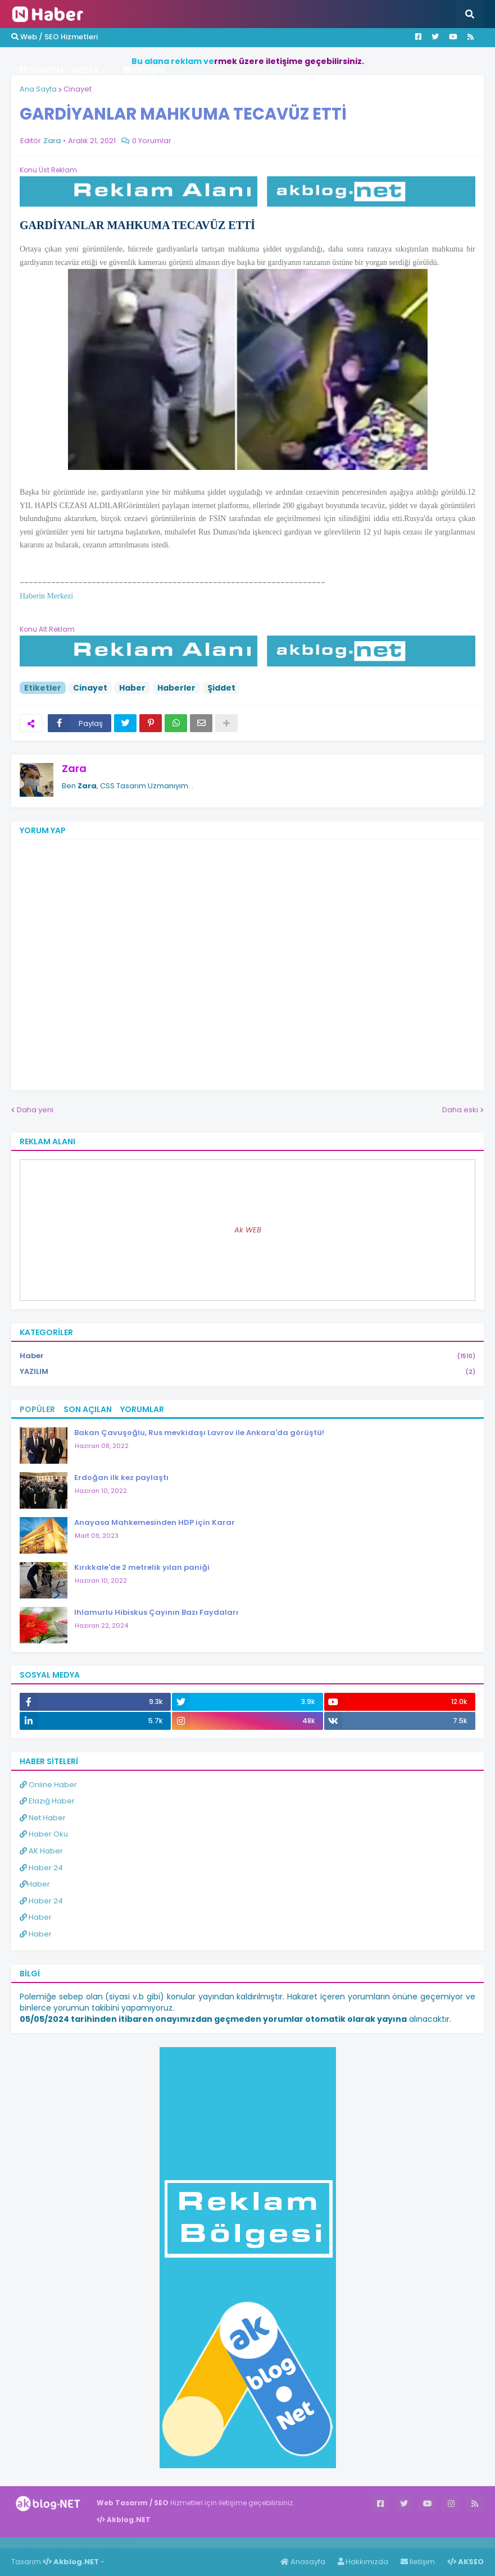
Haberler (176, 687)
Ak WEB (247, 1230)
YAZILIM (247, 1371)
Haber (132, 687)
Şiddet (221, 687)
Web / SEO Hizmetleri (54, 36)
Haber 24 (41, 1867)
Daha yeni (35, 1109)
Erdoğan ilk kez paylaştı (121, 1477)
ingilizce (116, 2542)
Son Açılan (87, 1409)
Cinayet (77, 89)
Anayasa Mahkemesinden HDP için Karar (154, 1522)
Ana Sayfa (38, 89)
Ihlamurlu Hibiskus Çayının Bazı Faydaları (156, 1612)
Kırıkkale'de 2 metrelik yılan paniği (142, 1567)
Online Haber (48, 1784)
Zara (74, 768)
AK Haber (41, 1851)
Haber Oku (44, 1834)
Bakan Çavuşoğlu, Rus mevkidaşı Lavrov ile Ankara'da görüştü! (199, 1432)
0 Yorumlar (151, 140)
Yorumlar (142, 1409)
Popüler (37, 1409)
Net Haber (43, 1817)
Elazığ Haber (47, 1801)
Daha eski (460, 1109)
